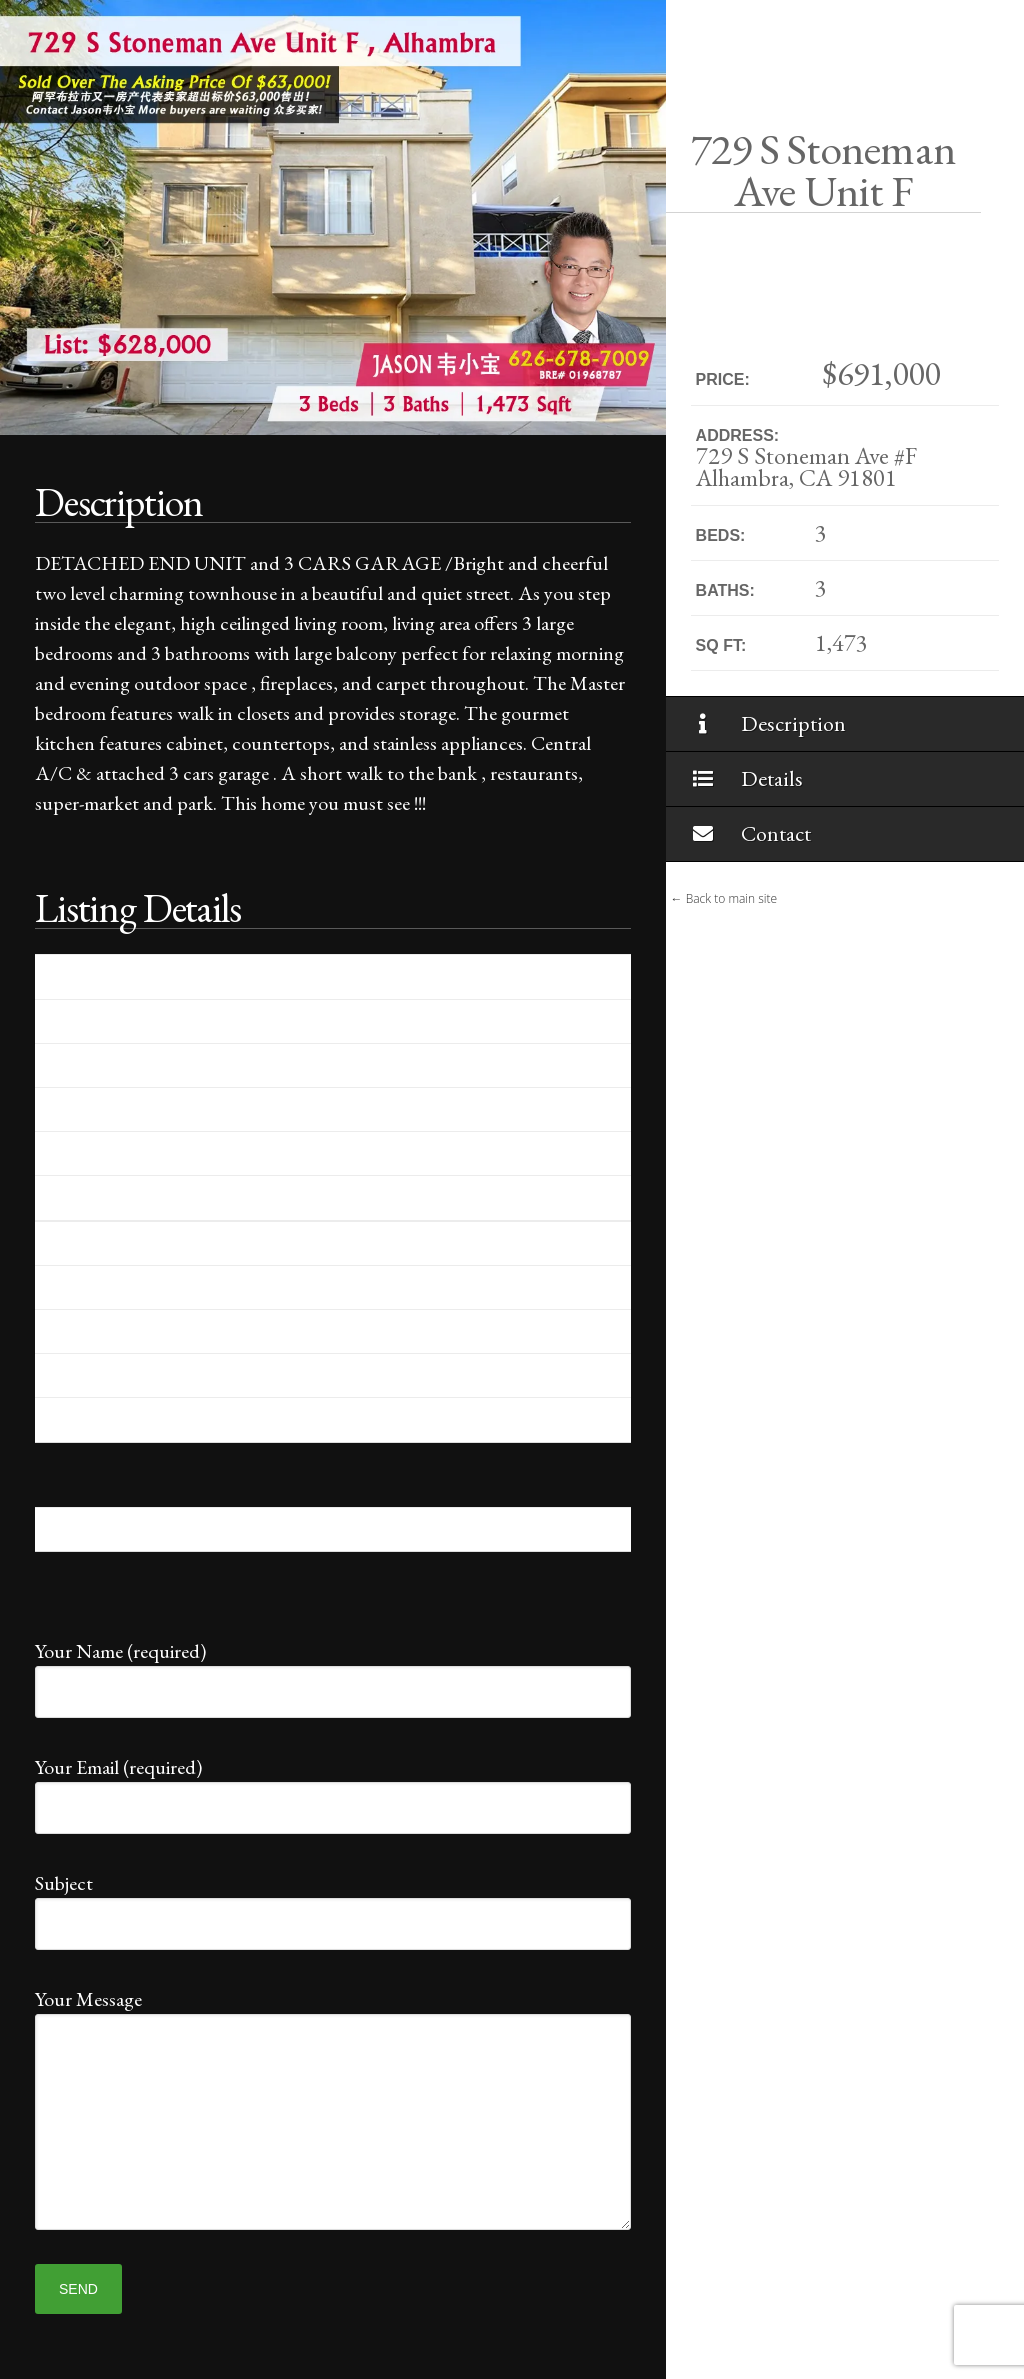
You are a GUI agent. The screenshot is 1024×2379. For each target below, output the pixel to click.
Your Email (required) (333, 1788)
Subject (333, 1904)
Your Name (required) (333, 1672)
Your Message (333, 2014)
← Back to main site (724, 898)
